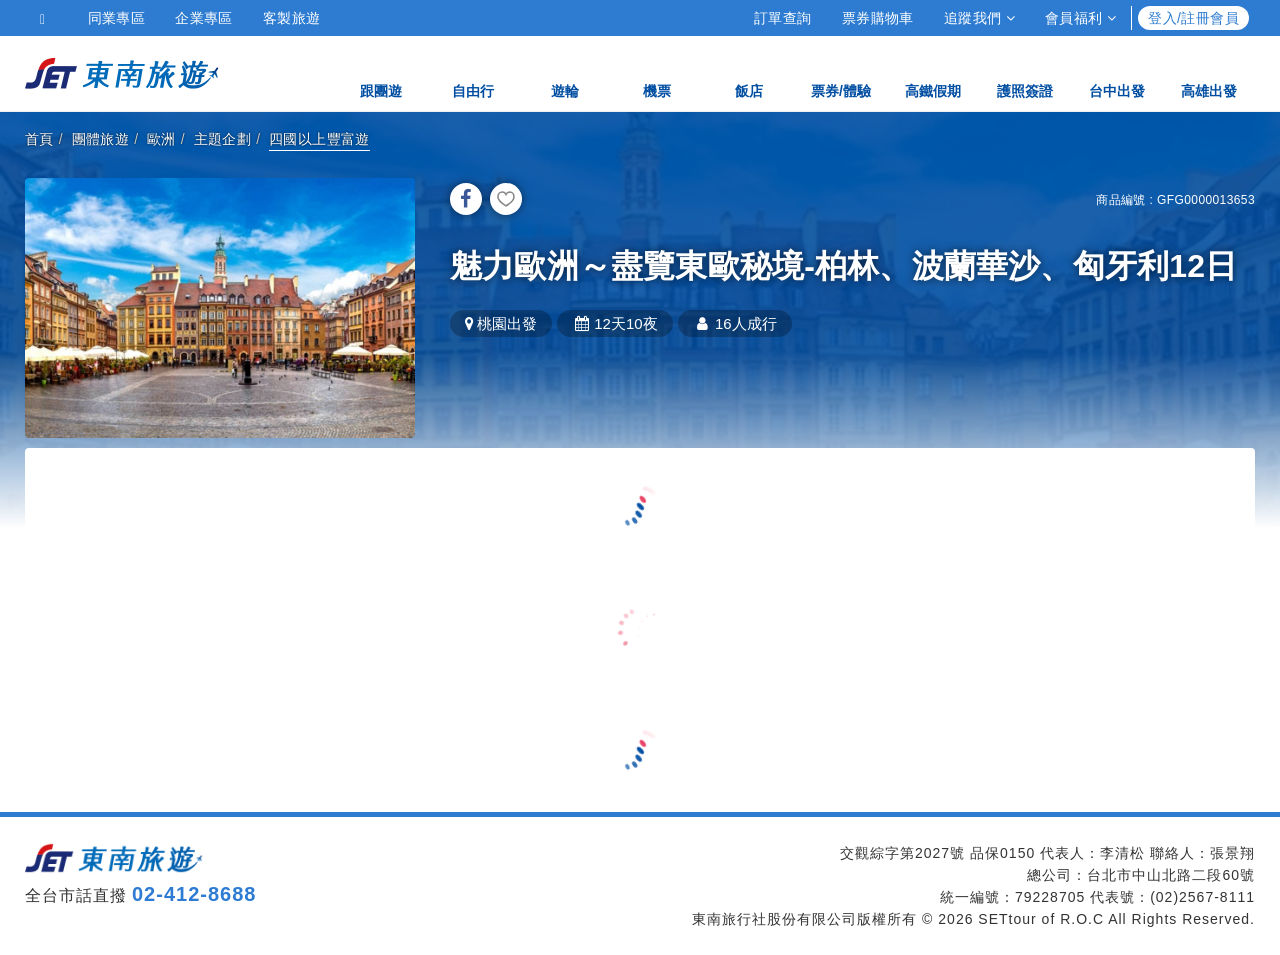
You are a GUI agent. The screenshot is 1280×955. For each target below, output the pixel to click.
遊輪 (565, 72)
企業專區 (204, 18)
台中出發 (1117, 72)
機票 (657, 72)
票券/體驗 (841, 72)
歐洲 (161, 139)
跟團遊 (381, 72)
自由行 (473, 72)
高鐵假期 (933, 72)
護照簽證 (1025, 72)
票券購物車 (878, 18)
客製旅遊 (292, 18)
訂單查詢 (783, 18)
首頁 (39, 139)
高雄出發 (1209, 72)
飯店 (749, 72)
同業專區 (117, 18)
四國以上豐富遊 (319, 139)
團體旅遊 (101, 139)
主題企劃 (223, 139)
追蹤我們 (979, 18)
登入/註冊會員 (1193, 18)
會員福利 (1080, 18)
